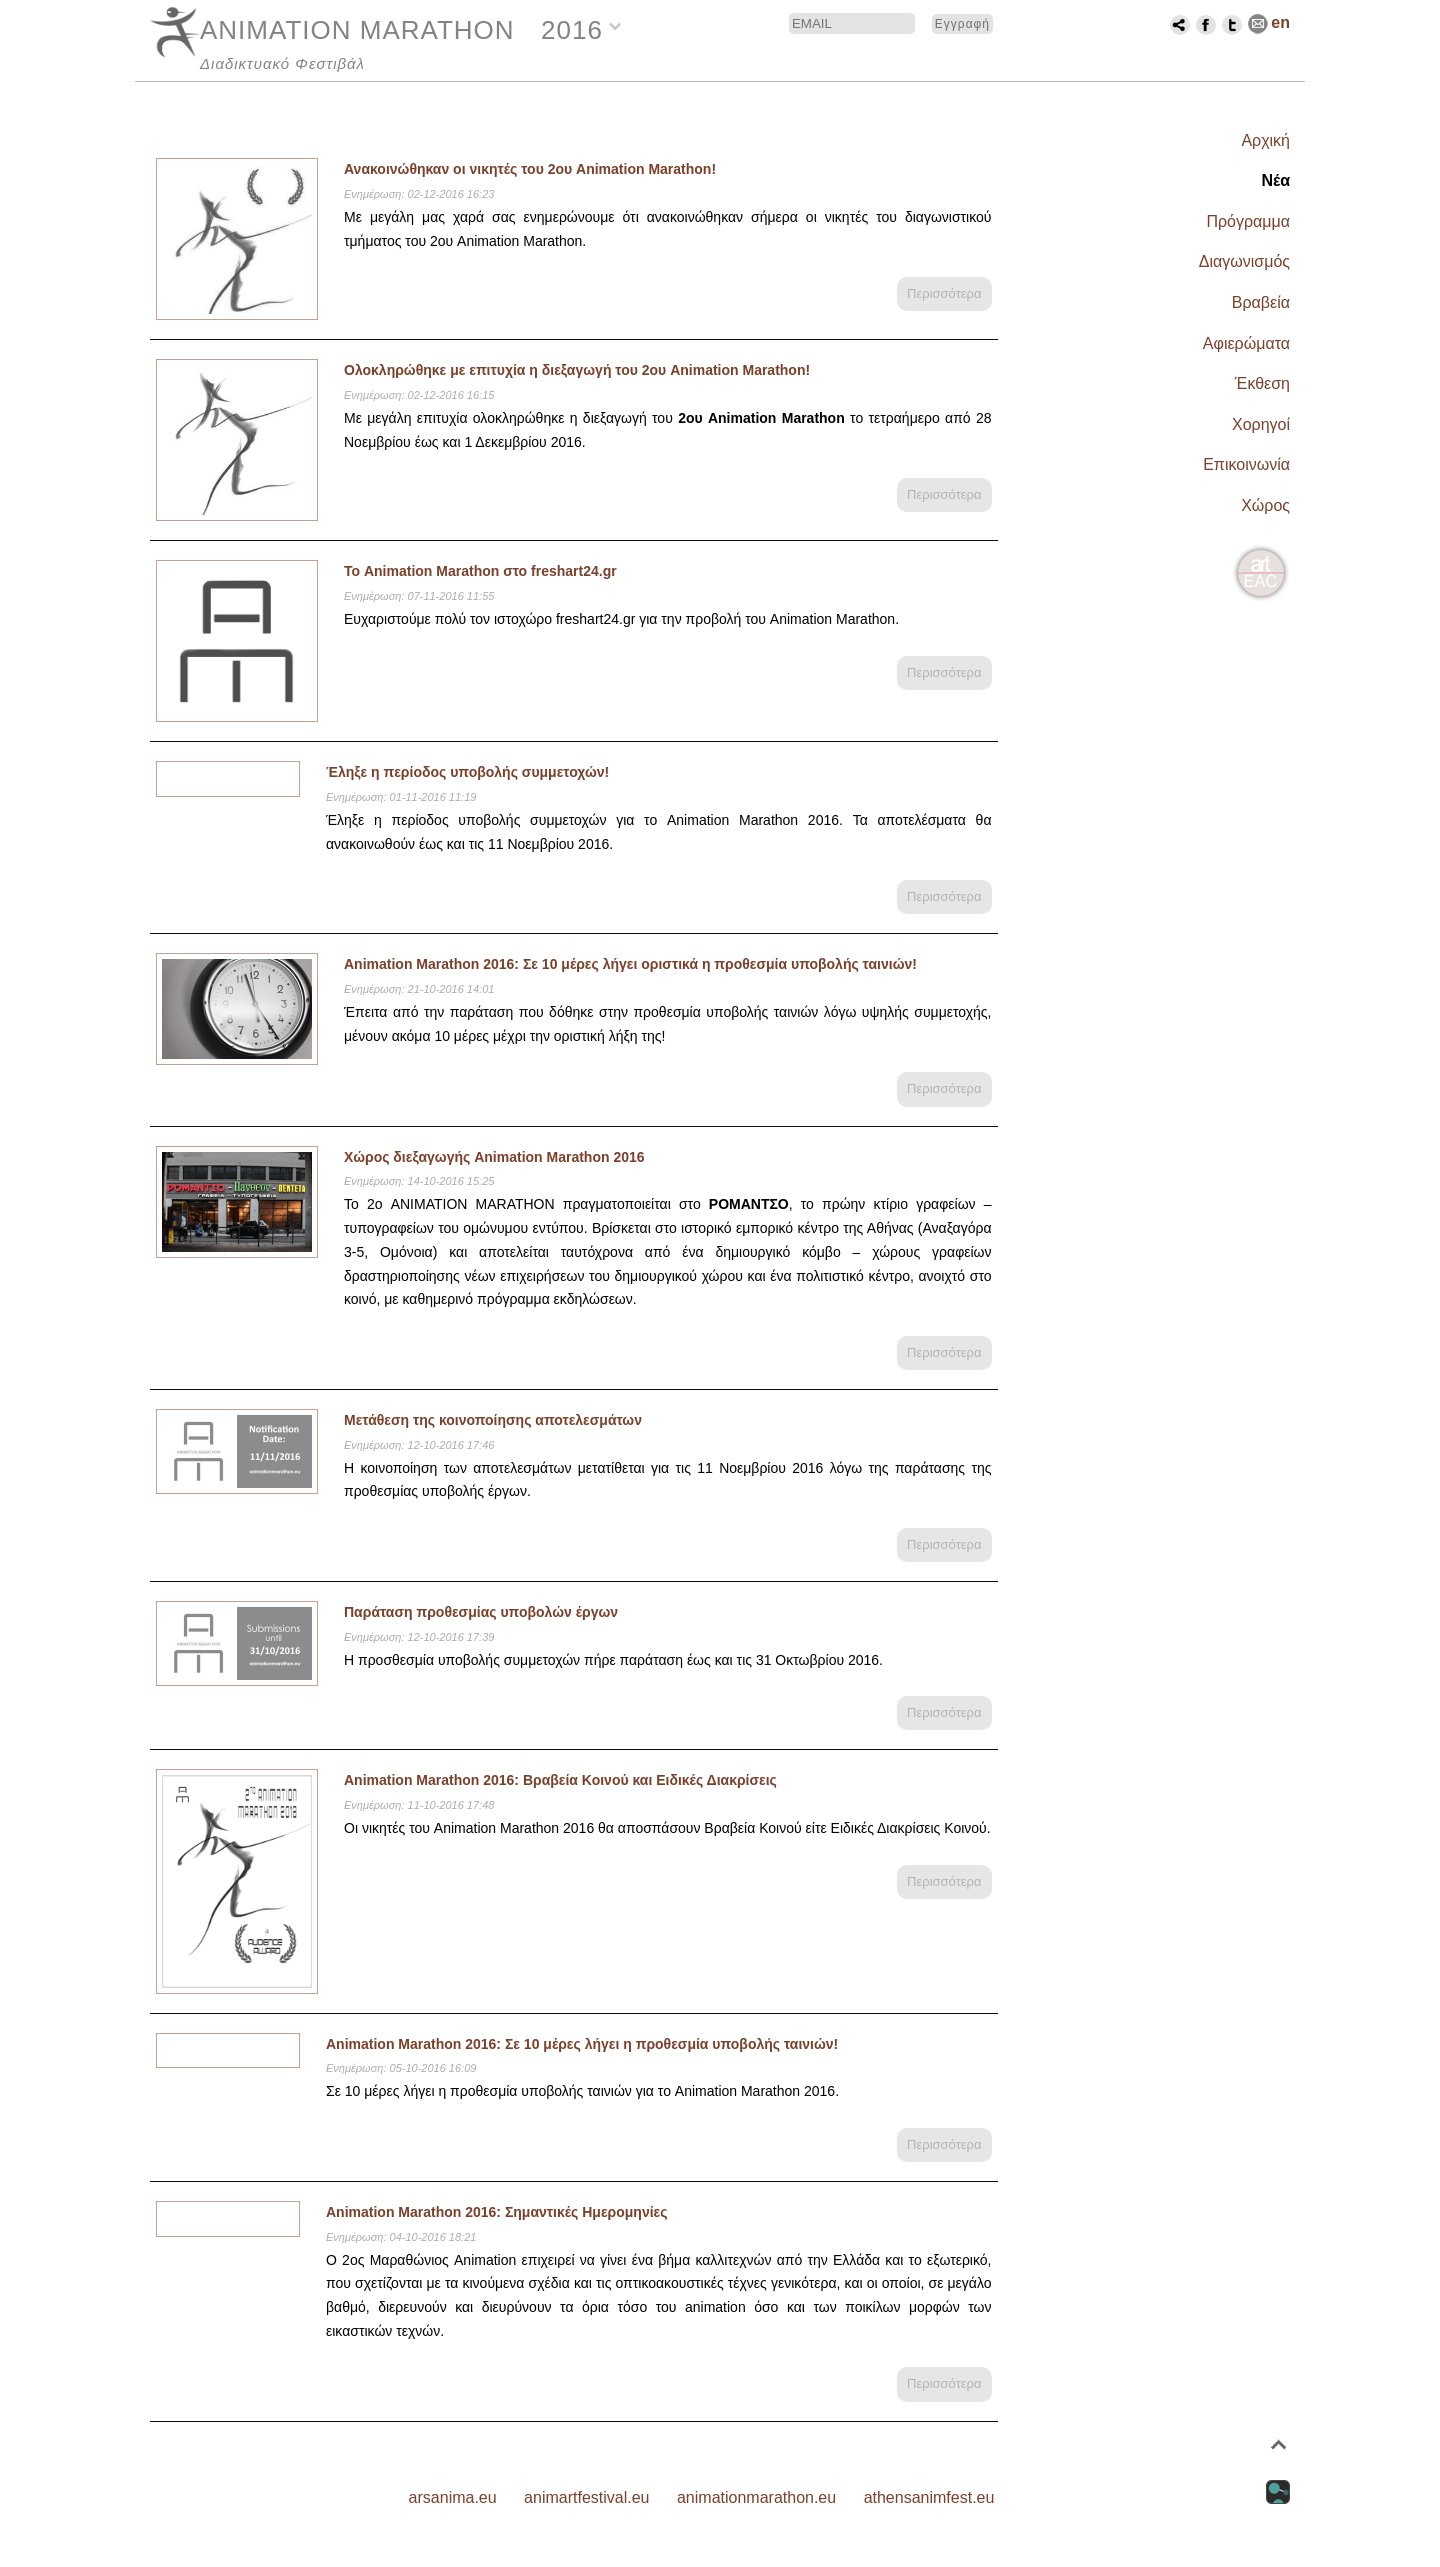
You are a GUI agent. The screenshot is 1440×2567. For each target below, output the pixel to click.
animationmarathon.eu (756, 2497)
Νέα (1275, 180)
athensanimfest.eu (929, 2497)
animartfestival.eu (586, 2497)
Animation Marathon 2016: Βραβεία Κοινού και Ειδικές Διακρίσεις (560, 1780)
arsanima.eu (453, 2497)
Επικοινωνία (1246, 464)
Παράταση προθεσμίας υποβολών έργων (481, 1612)
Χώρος (1265, 505)
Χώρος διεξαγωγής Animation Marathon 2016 (494, 1157)
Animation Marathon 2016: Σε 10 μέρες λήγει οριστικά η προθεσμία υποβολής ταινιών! (630, 964)
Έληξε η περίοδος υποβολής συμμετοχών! (467, 772)
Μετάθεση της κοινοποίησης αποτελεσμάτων (493, 1420)
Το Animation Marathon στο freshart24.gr (480, 571)
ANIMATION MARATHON (357, 30)
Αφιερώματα (1246, 343)
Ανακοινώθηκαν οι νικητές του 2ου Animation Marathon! (530, 169)
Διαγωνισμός (1244, 261)
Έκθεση (1262, 383)
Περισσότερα (944, 293)
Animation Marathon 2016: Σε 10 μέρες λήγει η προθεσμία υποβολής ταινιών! (582, 2044)
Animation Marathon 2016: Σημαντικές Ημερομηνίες (497, 2212)
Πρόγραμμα (1248, 221)
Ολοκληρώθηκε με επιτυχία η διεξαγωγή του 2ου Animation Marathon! (577, 370)
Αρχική (1265, 140)
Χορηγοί (1261, 424)
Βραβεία (1261, 302)
